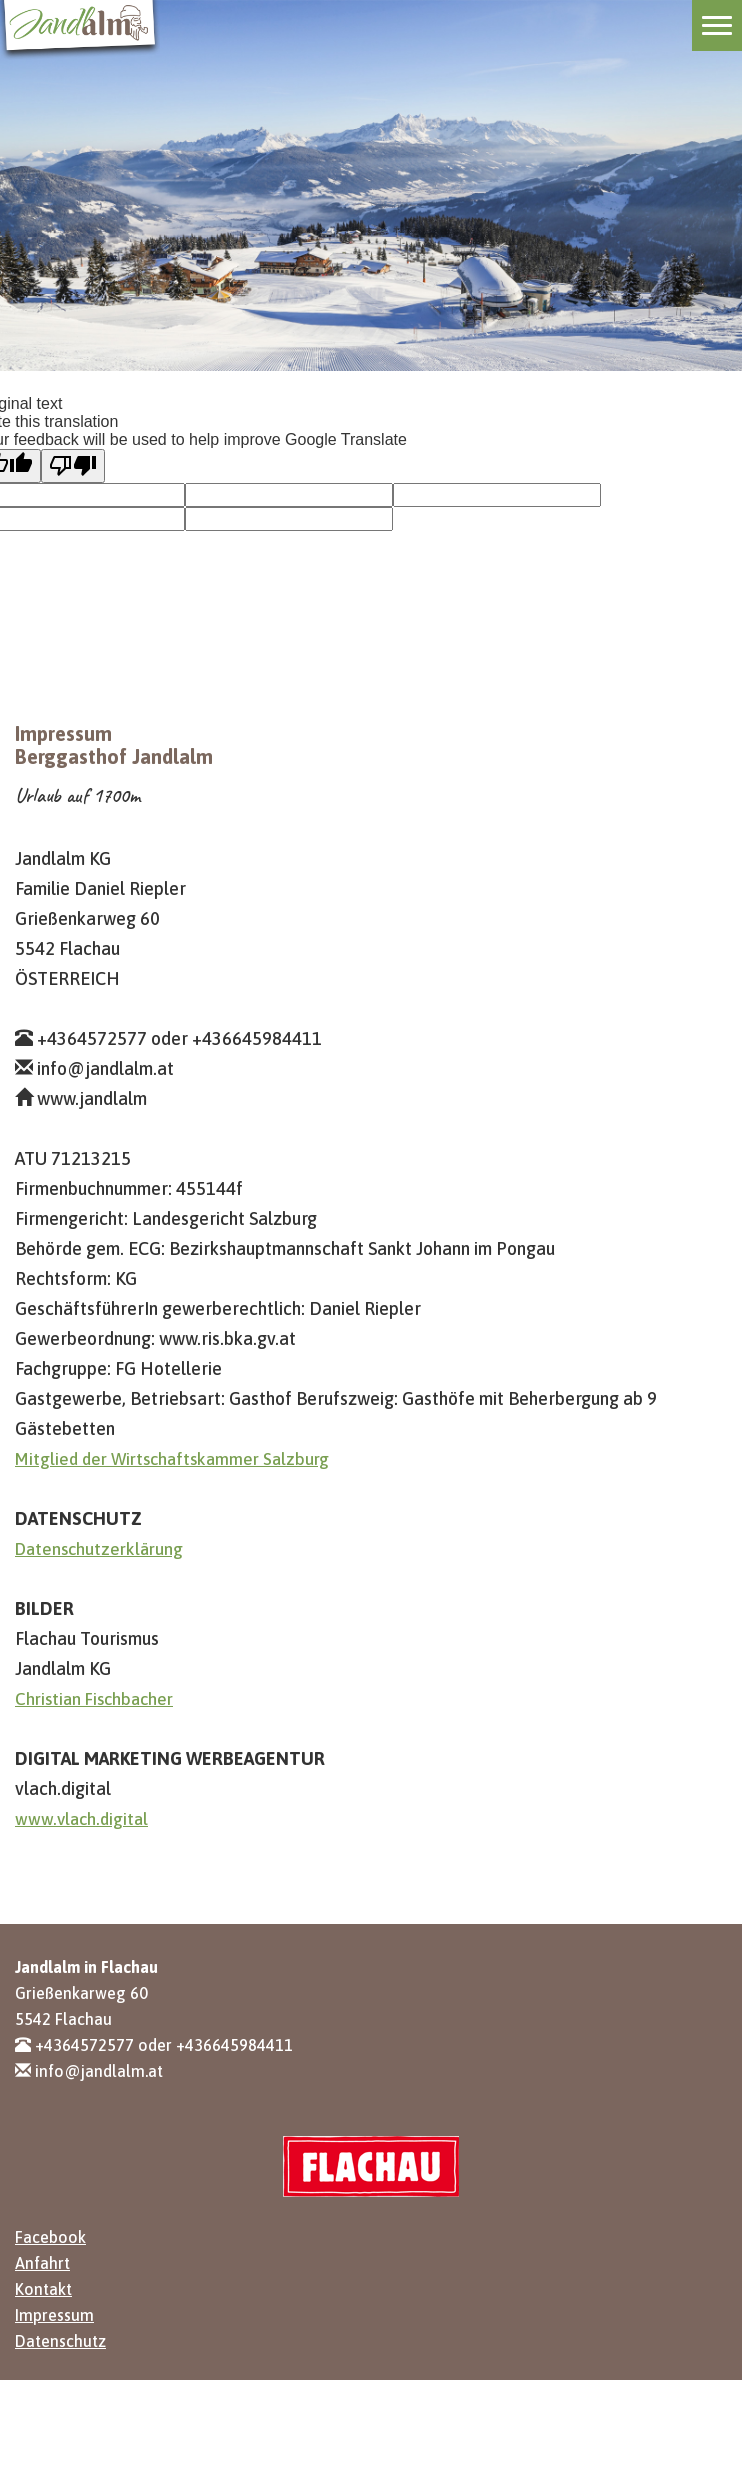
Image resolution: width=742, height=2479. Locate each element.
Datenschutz (60, 2341)
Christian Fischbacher (94, 1699)
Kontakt (43, 2289)
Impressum (54, 2315)
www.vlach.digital (81, 1819)
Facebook (50, 2237)
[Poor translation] (73, 466)
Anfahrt (42, 2263)
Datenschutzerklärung (99, 1549)
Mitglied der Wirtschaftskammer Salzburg (172, 1459)
